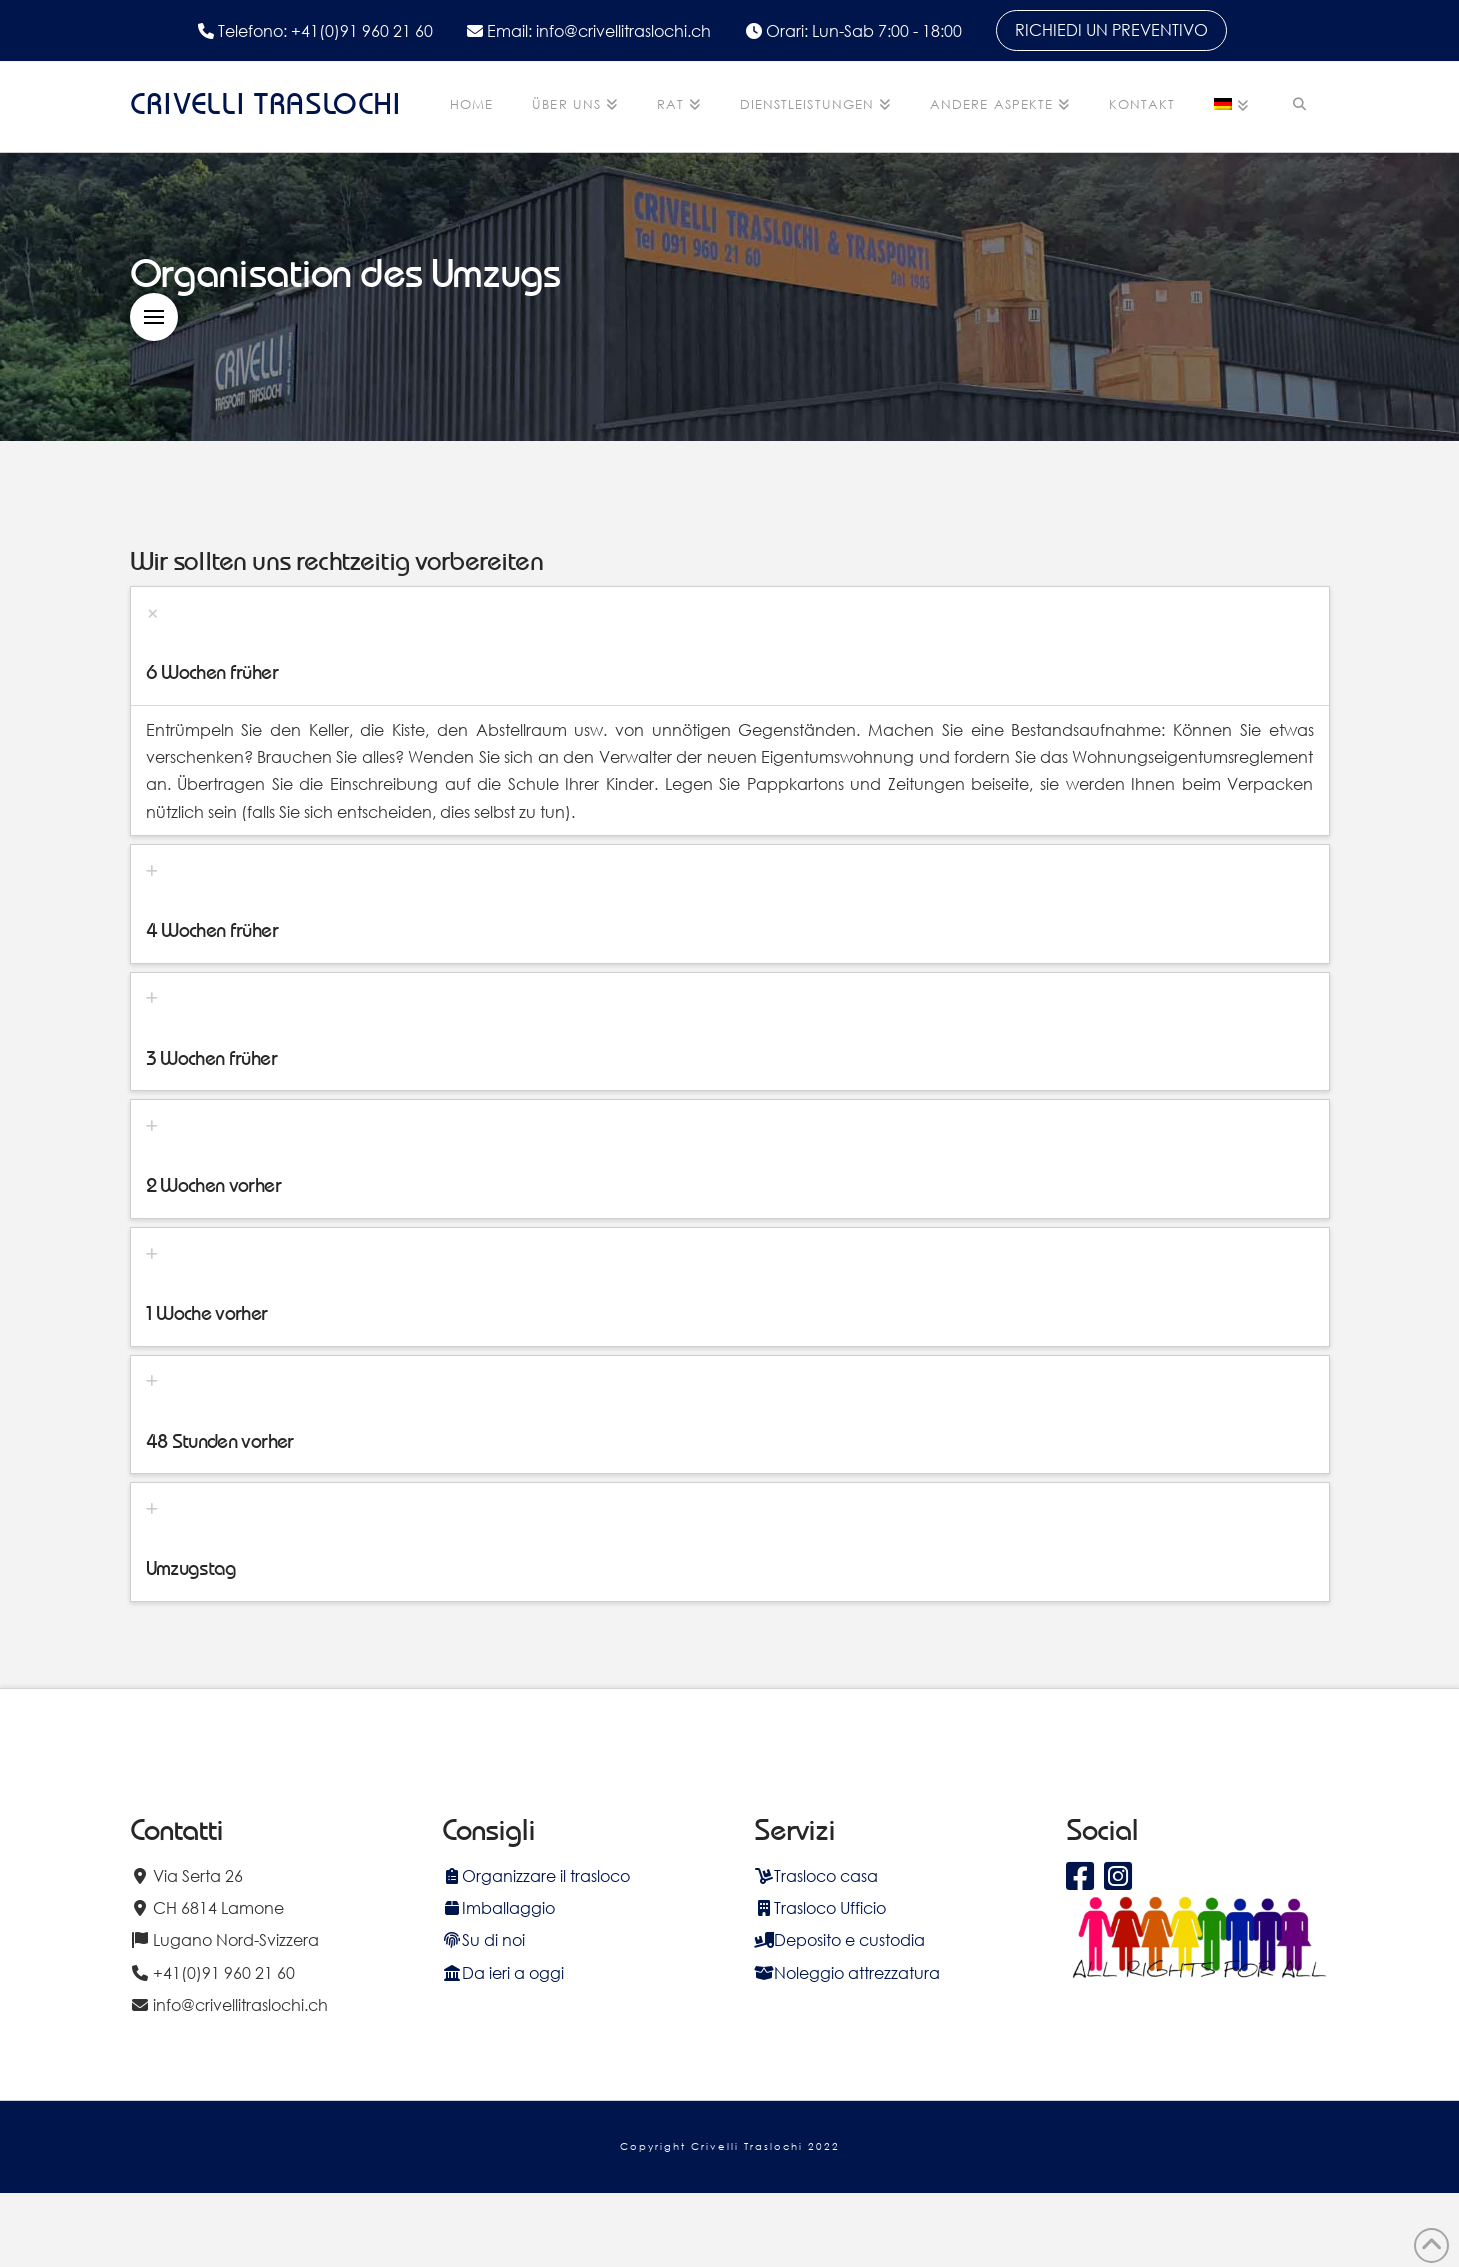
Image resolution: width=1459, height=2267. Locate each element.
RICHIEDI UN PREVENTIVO (1111, 29)
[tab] (730, 646)
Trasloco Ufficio (820, 1907)
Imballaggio (498, 1907)
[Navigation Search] (1298, 107)
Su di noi (483, 1939)
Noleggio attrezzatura (847, 1972)
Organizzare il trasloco (536, 1875)
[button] (154, 317)
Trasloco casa (816, 1875)
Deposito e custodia (839, 1939)
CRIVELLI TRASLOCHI (266, 103)
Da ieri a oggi (503, 1972)
